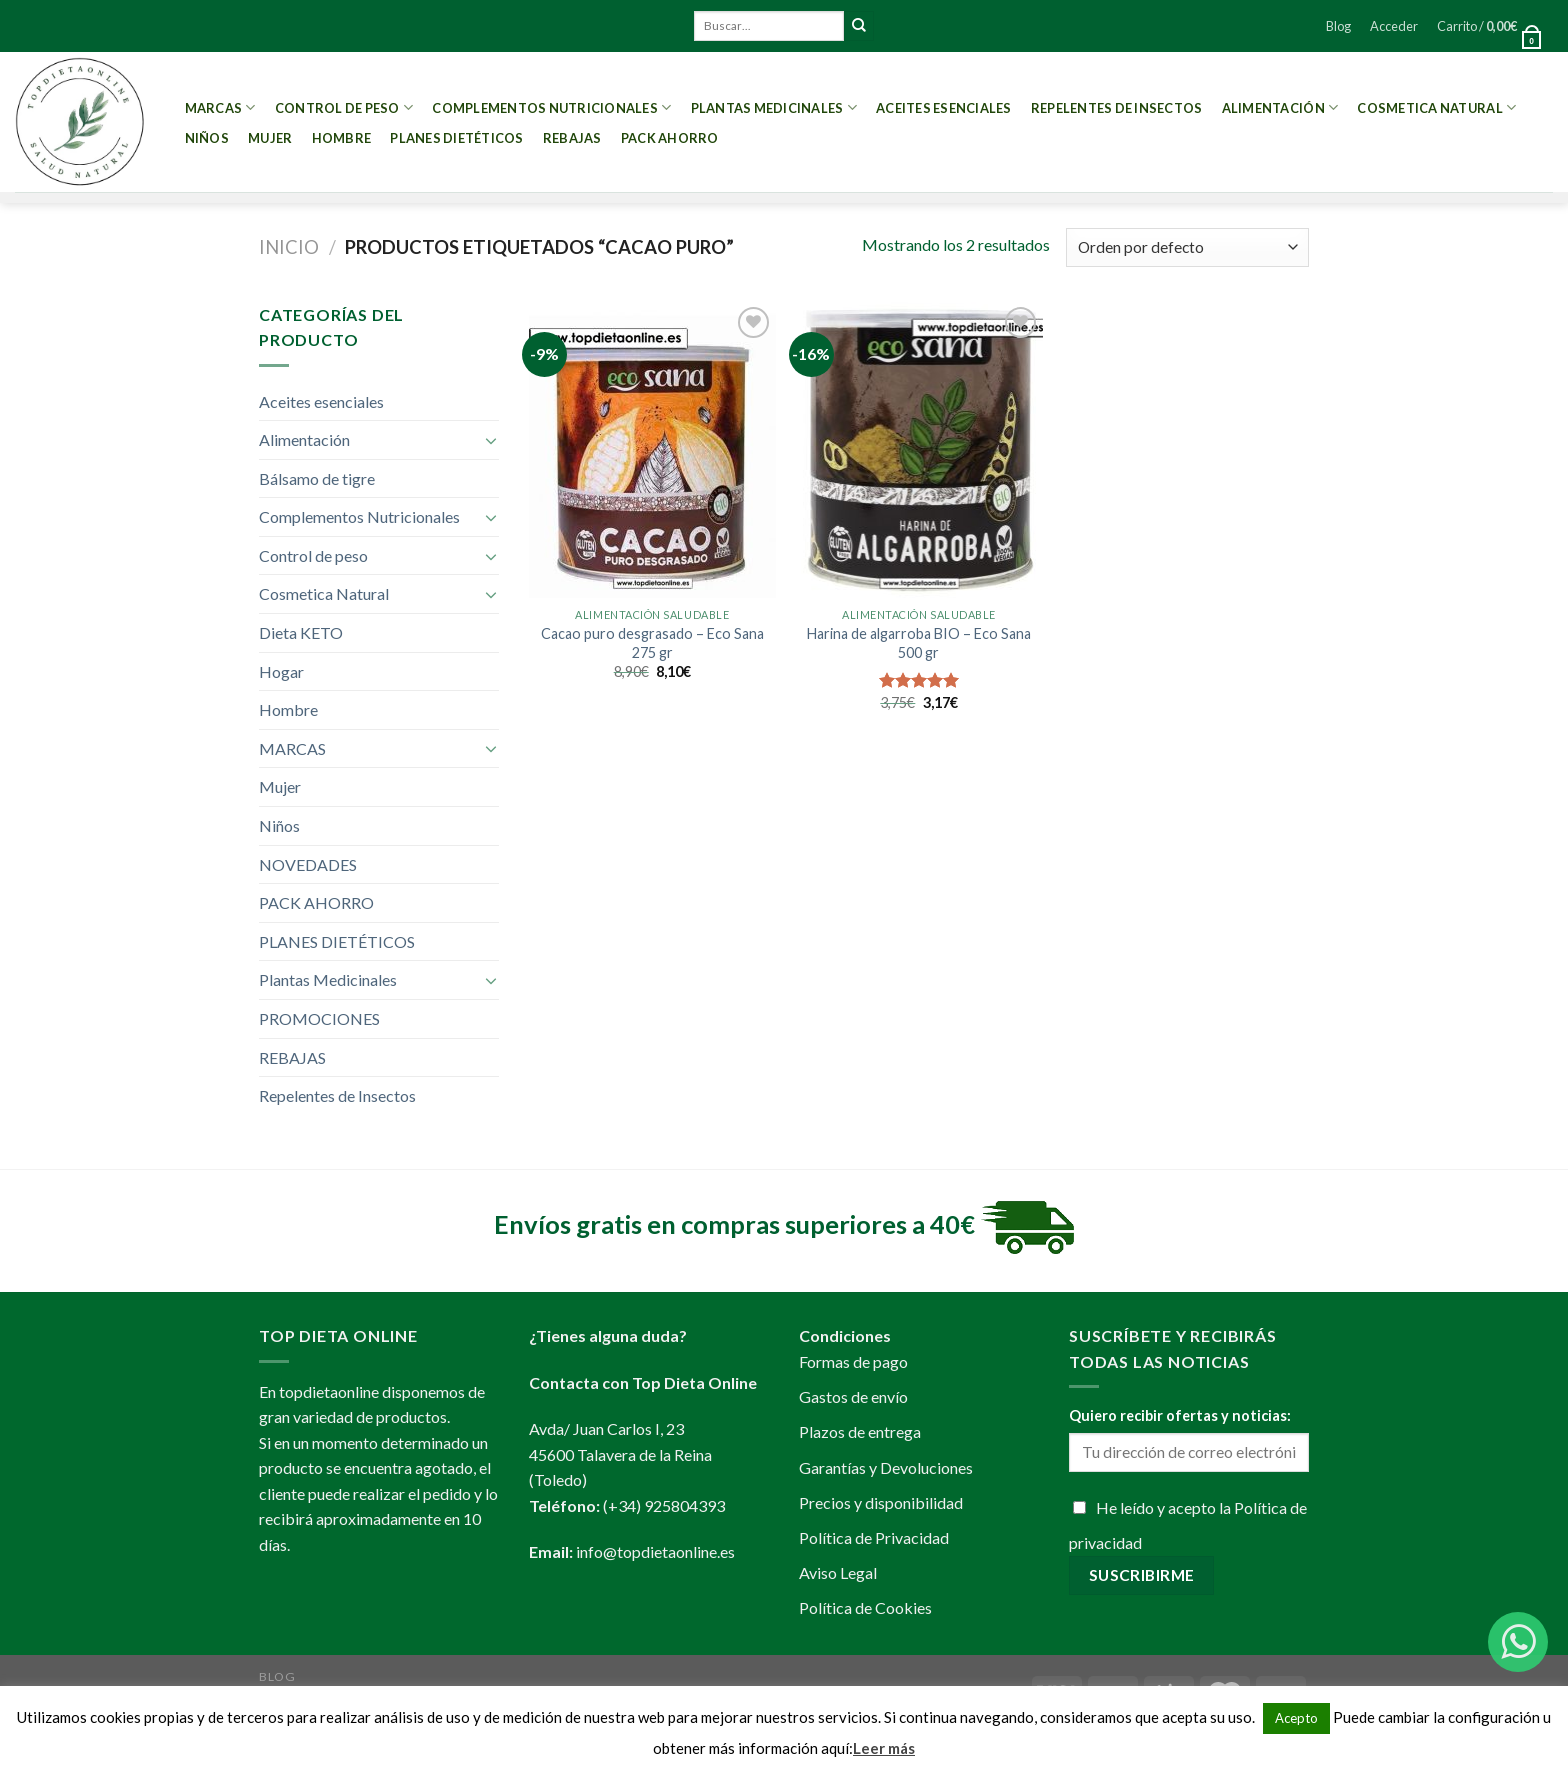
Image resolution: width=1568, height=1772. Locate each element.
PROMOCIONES (319, 1018)
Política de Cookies (865, 1607)
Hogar (281, 671)
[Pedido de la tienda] (1187, 247)
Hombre (342, 138)
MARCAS (220, 107)
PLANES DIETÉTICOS (456, 138)
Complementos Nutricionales (551, 107)
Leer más (884, 1748)
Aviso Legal (838, 1572)
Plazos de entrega (860, 1431)
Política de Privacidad (874, 1537)
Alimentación (1280, 107)
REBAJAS (572, 138)
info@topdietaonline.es (655, 1551)
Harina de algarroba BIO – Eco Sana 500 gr (919, 643)
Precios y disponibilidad (881, 1502)
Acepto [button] (1296, 1718)
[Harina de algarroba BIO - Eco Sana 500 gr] (918, 450)
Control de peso (344, 107)
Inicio (289, 247)
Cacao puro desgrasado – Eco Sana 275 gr (652, 643)
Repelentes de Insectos (1117, 108)
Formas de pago (853, 1361)
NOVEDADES (308, 864)
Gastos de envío (853, 1396)
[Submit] (859, 26)
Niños (207, 138)
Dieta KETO (301, 632)
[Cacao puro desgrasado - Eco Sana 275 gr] (652, 450)
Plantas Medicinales (774, 107)
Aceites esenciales (944, 108)
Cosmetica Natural (1436, 107)
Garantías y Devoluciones (886, 1467)
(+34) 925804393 (664, 1505)
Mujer (270, 138)
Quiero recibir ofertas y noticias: (1180, 1415)
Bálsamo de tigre (317, 478)
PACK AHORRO (670, 138)
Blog (1338, 26)
